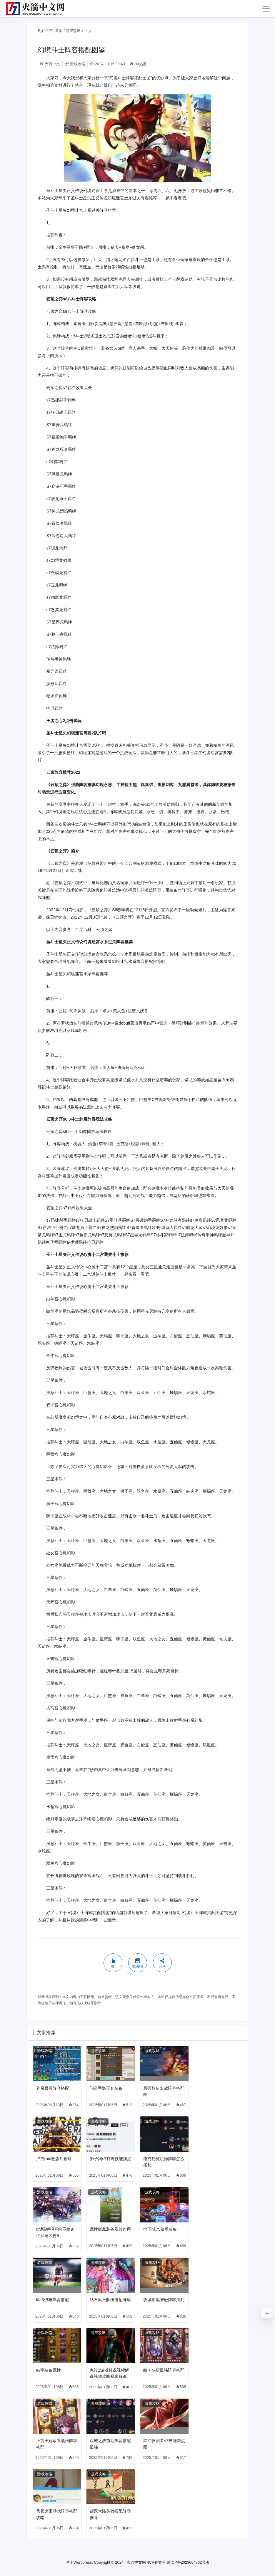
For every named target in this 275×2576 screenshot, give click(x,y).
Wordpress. (83, 2562)
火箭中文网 (136, 2562)
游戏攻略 (73, 30)
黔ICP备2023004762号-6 (188, 2562)
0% (267, 2313)
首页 (59, 30)
